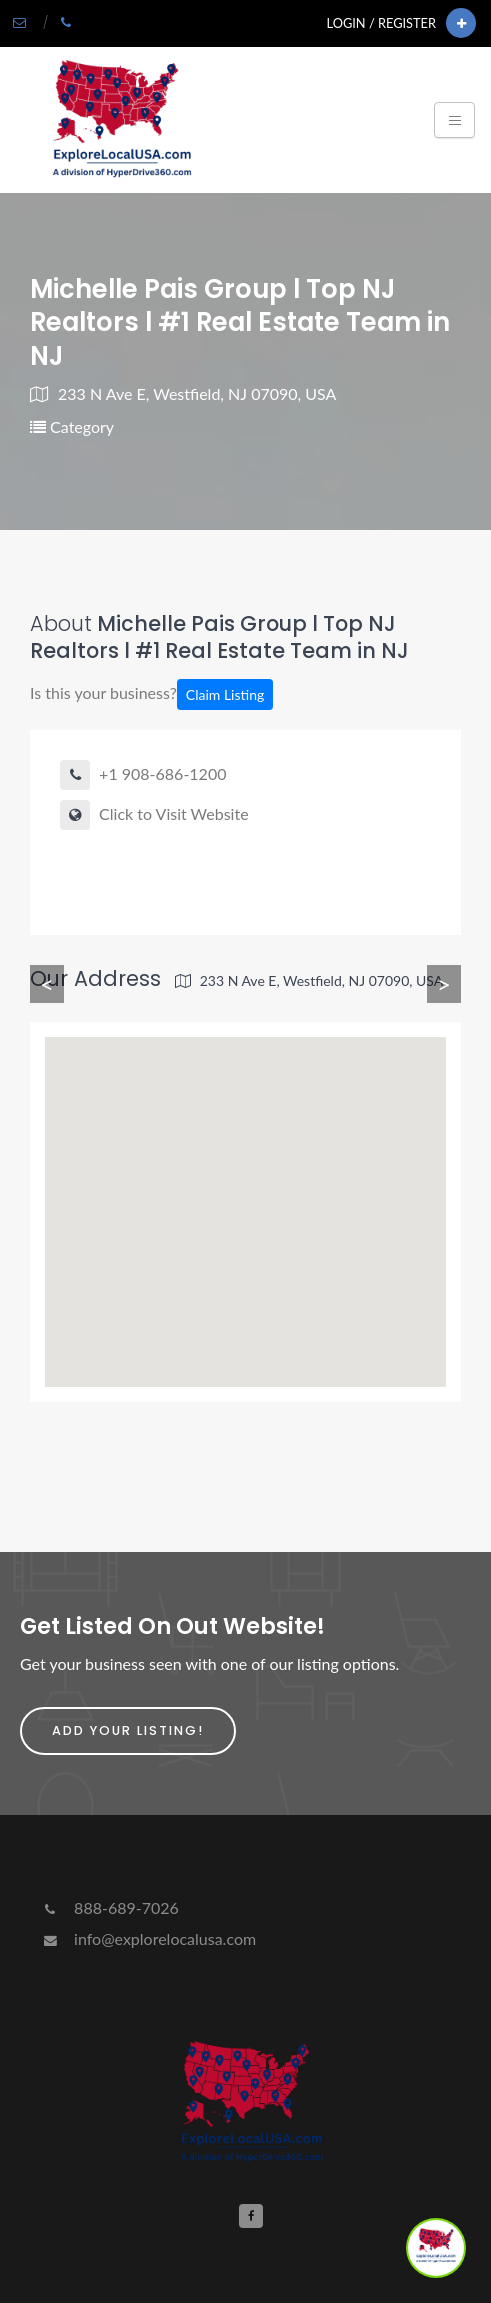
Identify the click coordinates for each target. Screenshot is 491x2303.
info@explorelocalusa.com (148, 1938)
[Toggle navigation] (454, 120)
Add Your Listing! (128, 1730)
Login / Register (381, 23)
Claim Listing (225, 694)
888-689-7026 (109, 1907)
